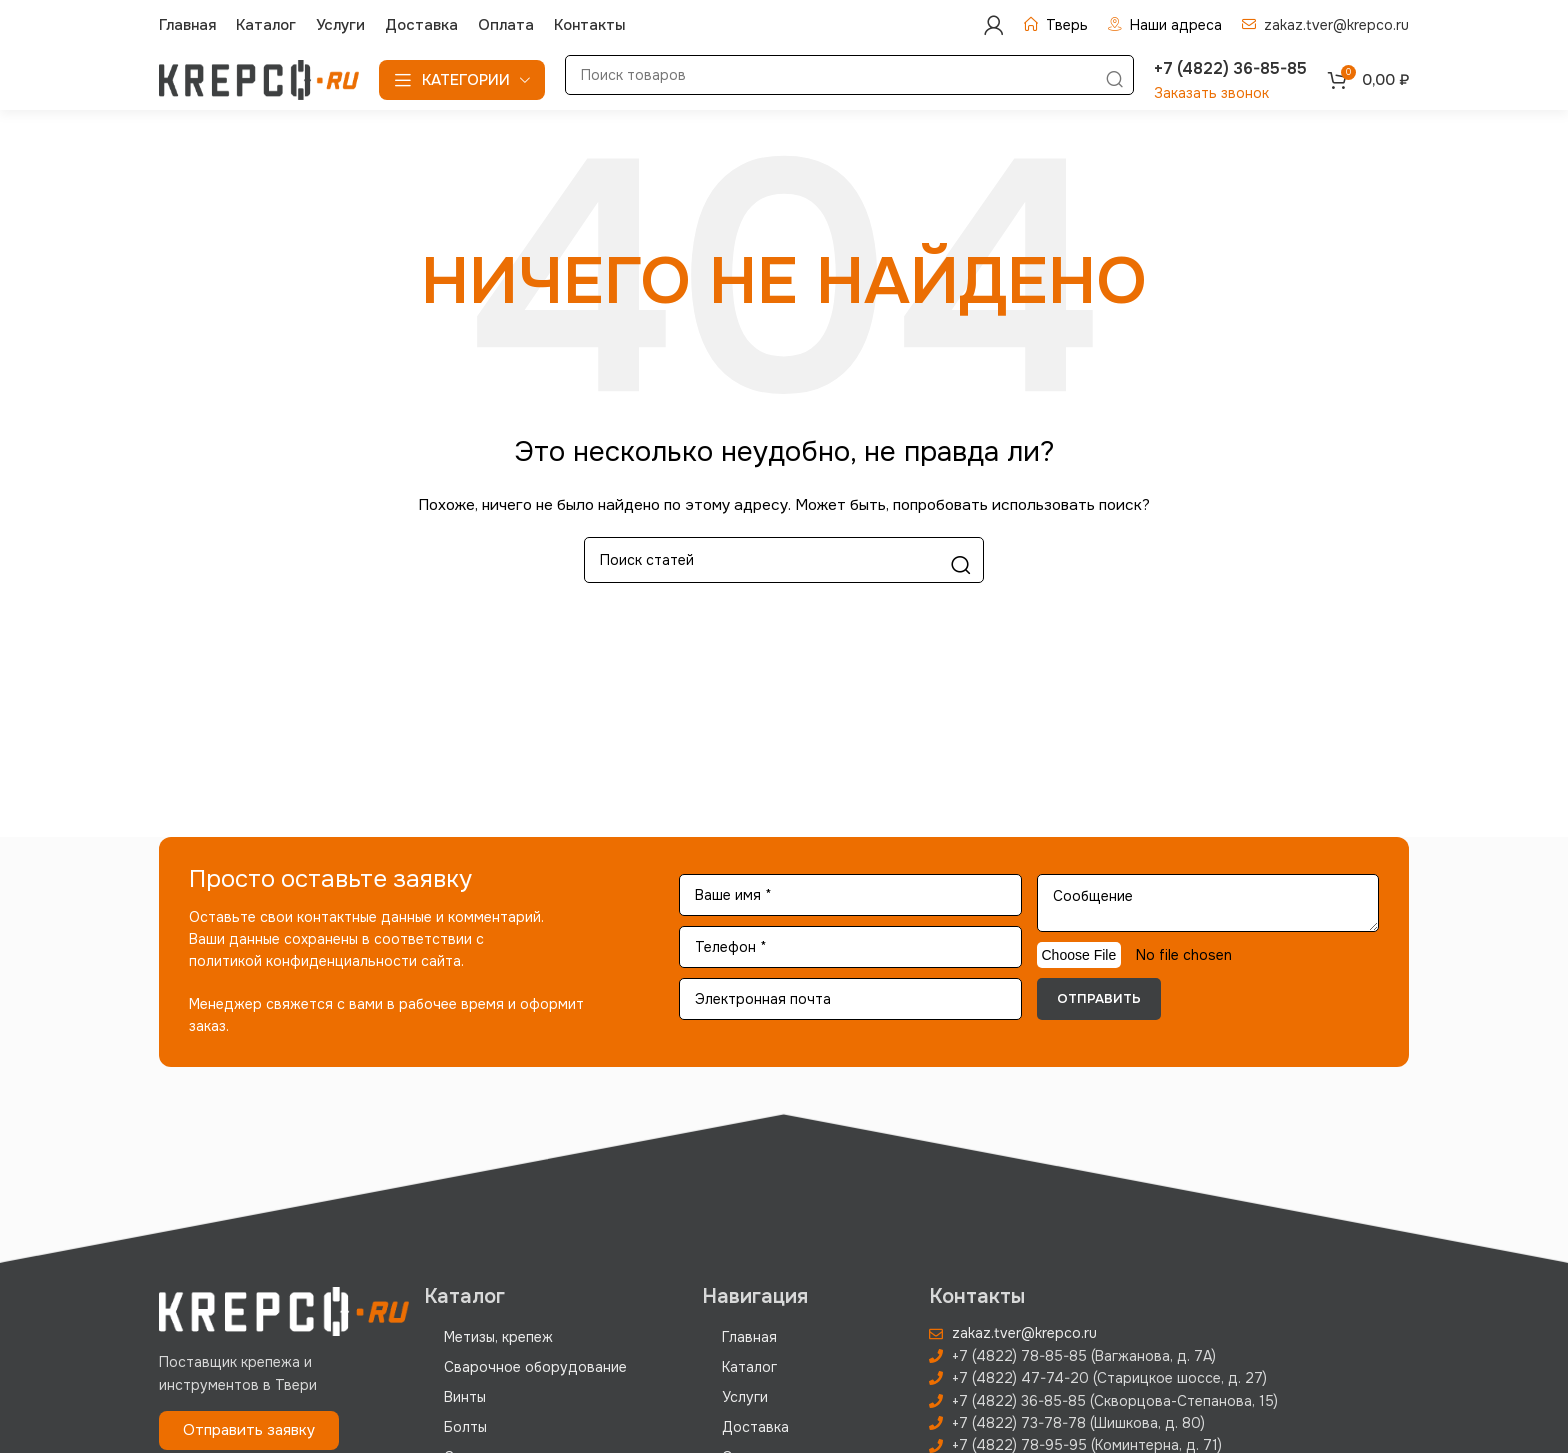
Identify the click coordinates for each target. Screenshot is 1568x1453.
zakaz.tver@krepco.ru (1336, 25)
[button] (249, 1430)
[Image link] (284, 1311)
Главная (749, 1337)
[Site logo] (259, 79)
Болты (465, 1427)
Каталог (749, 1367)
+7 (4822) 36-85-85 (1230, 68)
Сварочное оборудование (535, 1367)
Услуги (745, 1397)
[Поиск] (849, 75)
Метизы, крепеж (498, 1337)
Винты (465, 1397)
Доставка (755, 1427)
